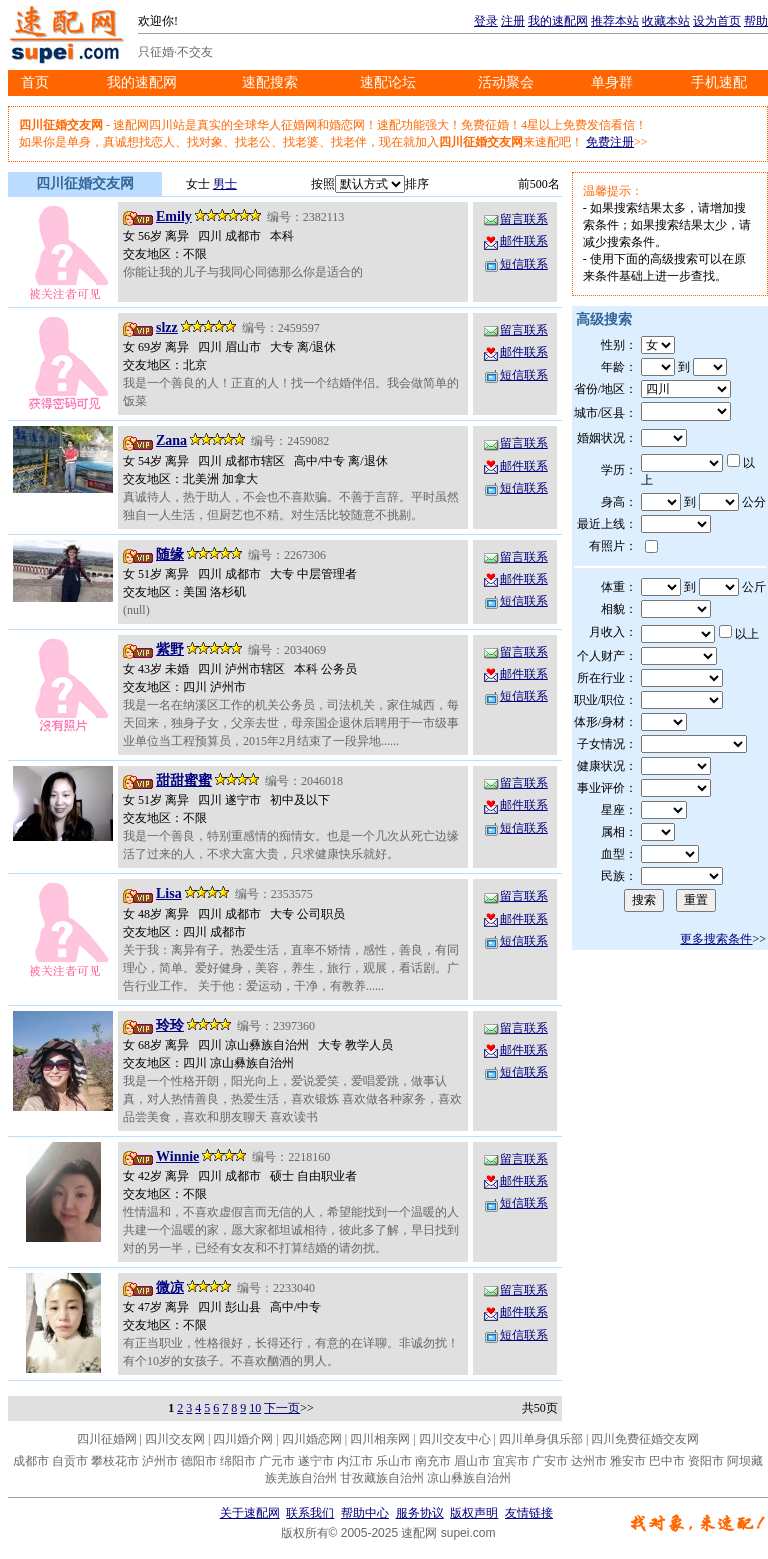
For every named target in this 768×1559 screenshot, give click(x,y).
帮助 (756, 21)
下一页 (282, 1408)
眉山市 (472, 1461)
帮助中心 (365, 1513)
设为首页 (717, 21)
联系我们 (310, 1513)
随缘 (170, 554)
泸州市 (160, 1461)
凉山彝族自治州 (469, 1478)
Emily (174, 216)
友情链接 (529, 1513)
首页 (35, 82)
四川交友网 (175, 1439)
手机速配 (719, 82)
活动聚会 (506, 82)
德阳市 (199, 1461)
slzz (167, 327)
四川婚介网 (243, 1439)
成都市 (31, 1461)
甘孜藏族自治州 (382, 1478)
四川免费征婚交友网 (645, 1439)
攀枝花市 (115, 1461)
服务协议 (420, 1513)
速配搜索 (270, 82)
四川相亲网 (380, 1439)
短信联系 (515, 264)
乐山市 (394, 1461)
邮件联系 (515, 241)
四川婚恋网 (312, 1439)
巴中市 (667, 1461)
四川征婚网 (107, 1439)
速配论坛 (388, 82)
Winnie (177, 1156)
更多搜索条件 (716, 939)
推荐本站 (615, 21)
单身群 (612, 82)
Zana (171, 440)
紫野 (170, 649)
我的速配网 (558, 21)
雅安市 (628, 1461)
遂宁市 (316, 1461)
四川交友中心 (455, 1439)
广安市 (550, 1461)
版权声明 (474, 1513)
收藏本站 (666, 21)
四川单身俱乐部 (541, 1439)
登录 (486, 21)
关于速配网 (250, 1513)
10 (255, 1408)
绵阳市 (238, 1461)
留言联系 (515, 219)
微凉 (170, 1287)
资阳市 (706, 1461)
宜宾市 (511, 1461)
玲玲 (170, 1025)
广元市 (277, 1461)
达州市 (589, 1461)
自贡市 (70, 1461)
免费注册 (610, 142)
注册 (513, 21)
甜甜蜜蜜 (184, 780)
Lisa (169, 893)
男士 (225, 184)
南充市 (433, 1461)
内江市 (355, 1461)
